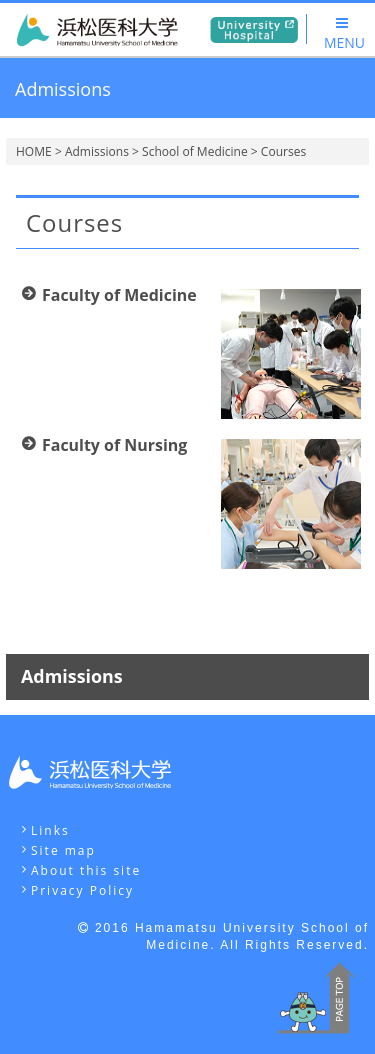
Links (50, 830)
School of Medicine (195, 151)
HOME (34, 151)
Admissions (97, 151)
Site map (63, 850)
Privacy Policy (82, 890)
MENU (344, 34)
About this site (86, 870)
